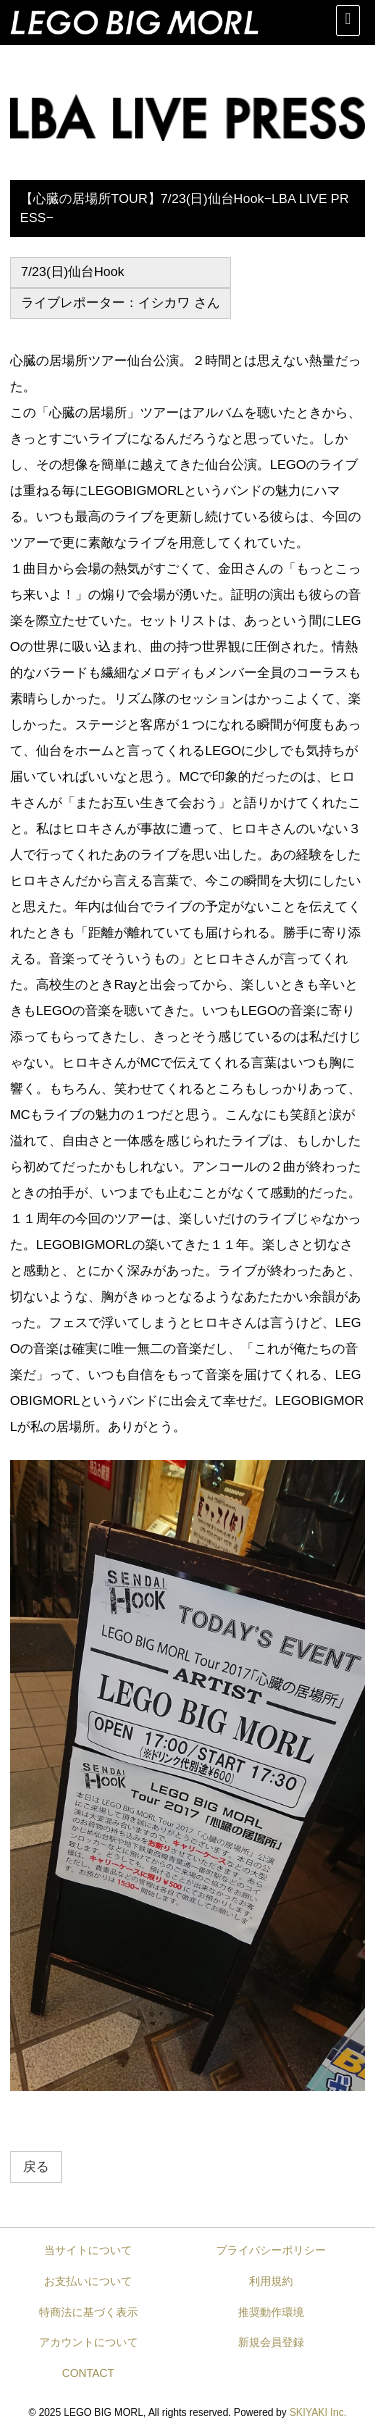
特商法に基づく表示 (88, 2312)
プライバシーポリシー (271, 2250)
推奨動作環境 (271, 2312)
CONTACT (88, 2373)
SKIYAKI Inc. (317, 2412)
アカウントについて (88, 2342)
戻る (36, 2166)
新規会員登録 (271, 2342)
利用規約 (271, 2281)
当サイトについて (88, 2250)
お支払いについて (88, 2281)
